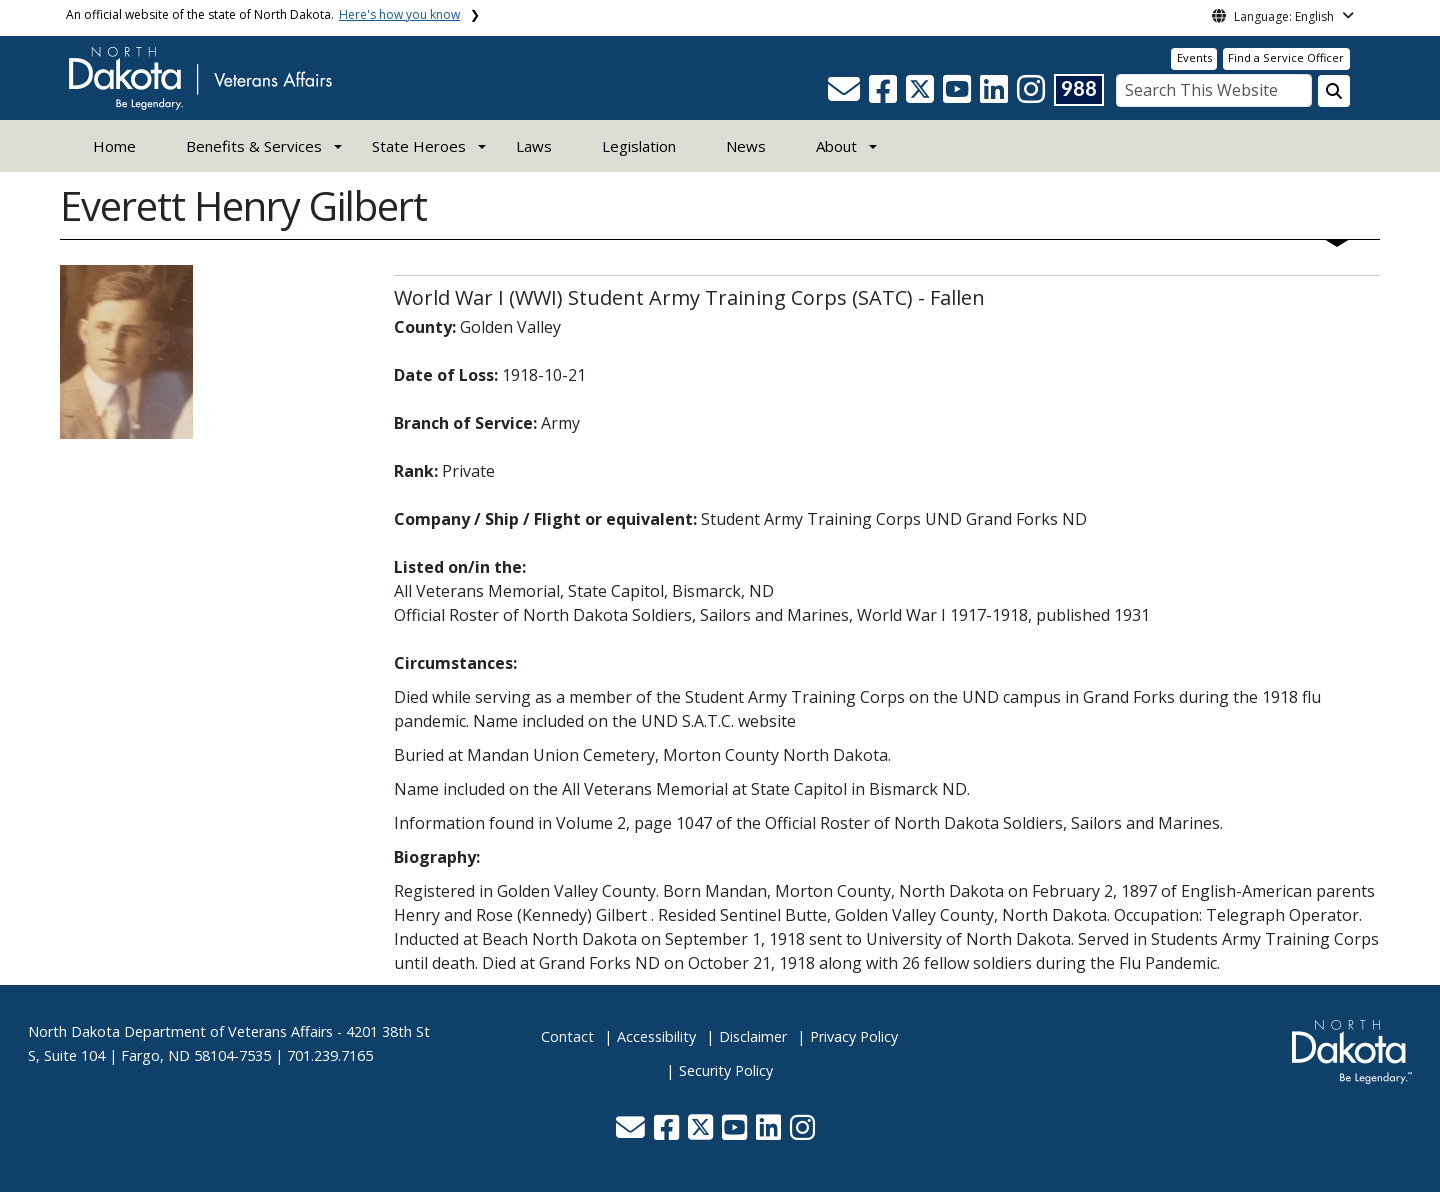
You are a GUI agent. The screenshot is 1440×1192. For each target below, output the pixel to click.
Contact (567, 1036)
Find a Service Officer (1286, 57)
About (836, 146)
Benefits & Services (254, 146)
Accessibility (656, 1036)
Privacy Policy (854, 1036)
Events (1194, 57)
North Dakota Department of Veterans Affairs (180, 1031)
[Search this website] (1334, 91)
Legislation (639, 146)
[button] (846, 95)
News (746, 146)
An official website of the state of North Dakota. (263, 14)
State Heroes (419, 146)
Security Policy (726, 1070)
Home (114, 146)
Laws (534, 146)
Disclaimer (753, 1036)
